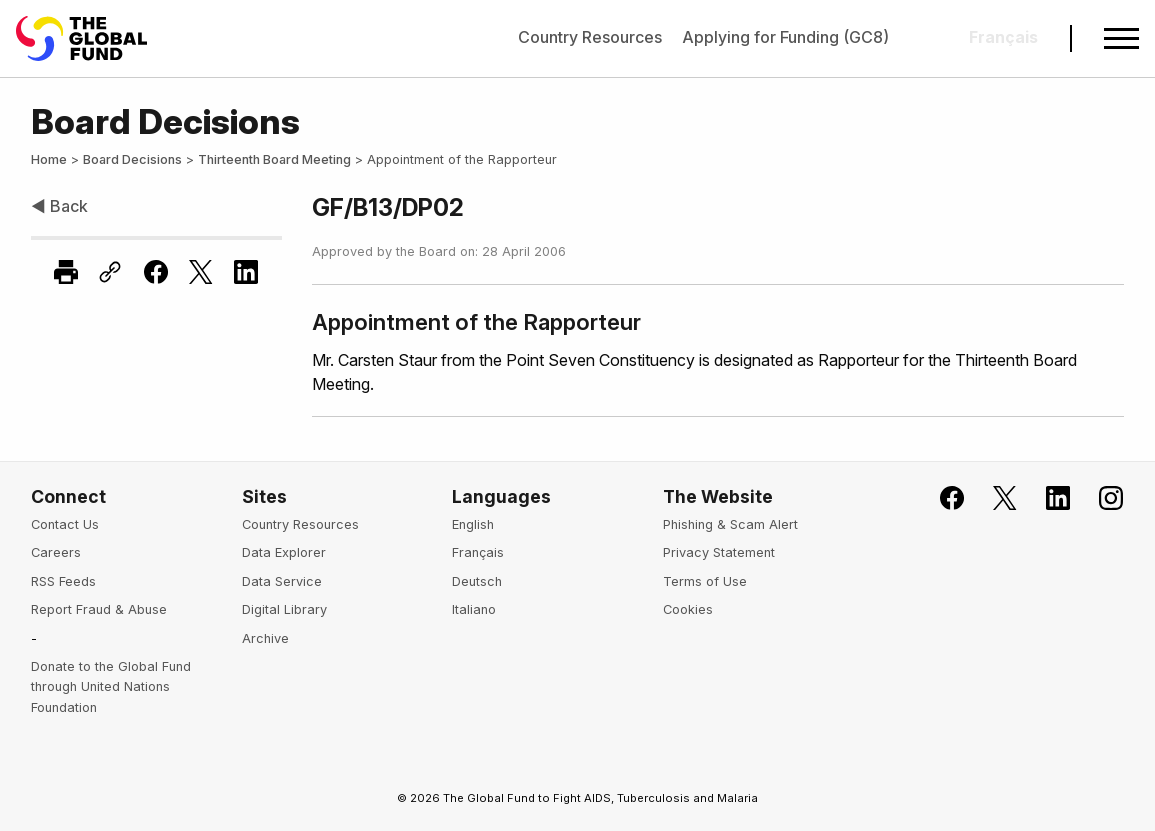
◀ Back (59, 206)
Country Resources (590, 37)
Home (49, 159)
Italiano (474, 609)
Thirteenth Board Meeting (274, 159)
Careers (56, 552)
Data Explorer (284, 552)
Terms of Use (705, 581)
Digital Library (284, 609)
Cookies (688, 609)
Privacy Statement (719, 552)
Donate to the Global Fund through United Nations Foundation (111, 687)
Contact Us (65, 524)
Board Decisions (132, 159)
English (473, 524)
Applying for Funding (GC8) (785, 37)
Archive (265, 638)
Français (478, 552)
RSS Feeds (63, 581)
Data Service (282, 581)
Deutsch (477, 581)
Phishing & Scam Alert (730, 524)
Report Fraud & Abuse (99, 609)
